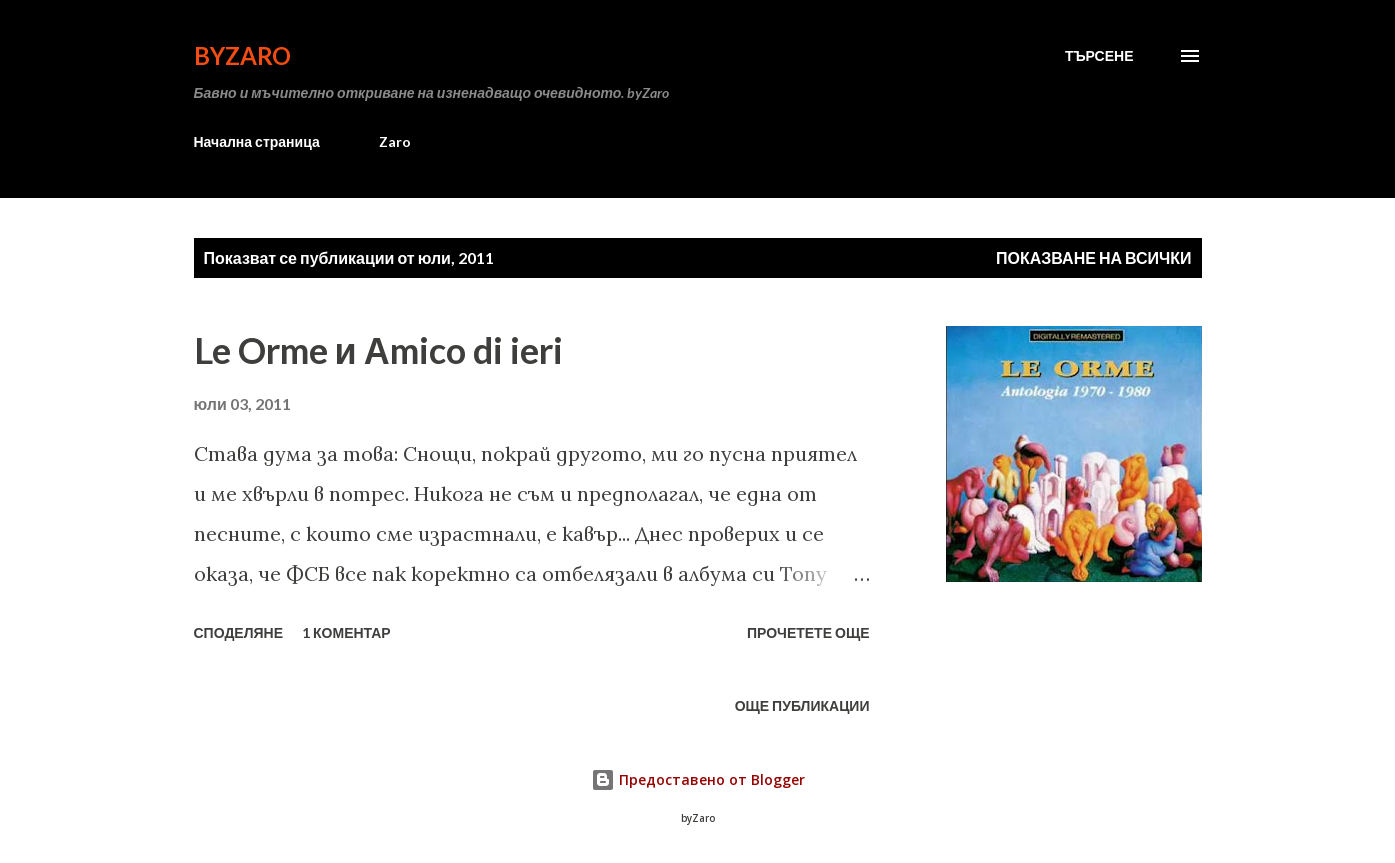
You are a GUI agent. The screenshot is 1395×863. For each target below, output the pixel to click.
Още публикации (802, 705)
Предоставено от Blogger (698, 779)
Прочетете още (808, 632)
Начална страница (257, 141)
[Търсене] (1099, 56)
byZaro (242, 55)
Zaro (395, 141)
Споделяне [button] (239, 632)
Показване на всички (1093, 257)
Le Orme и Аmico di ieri (378, 350)
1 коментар (346, 632)
